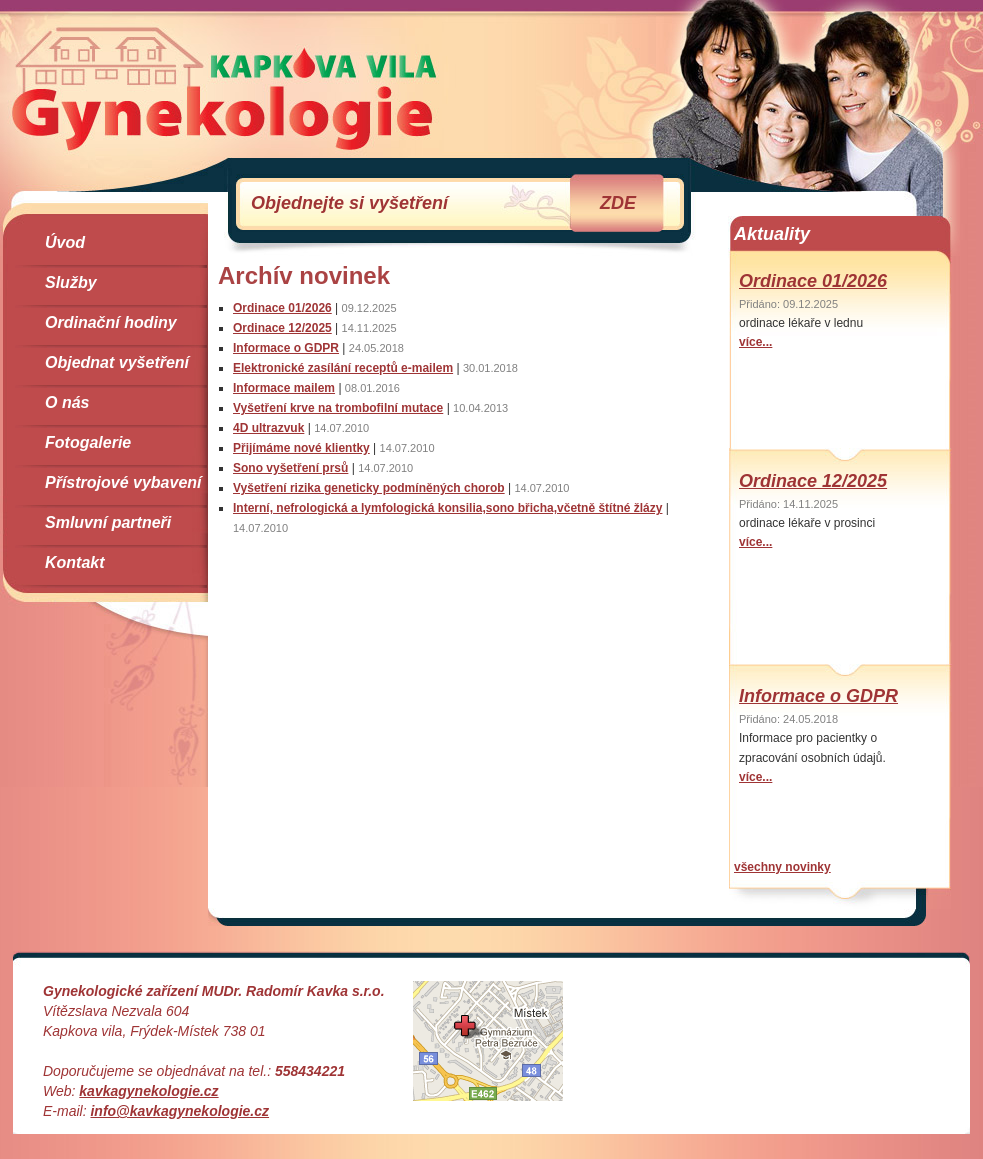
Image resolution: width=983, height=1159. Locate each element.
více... (755, 342)
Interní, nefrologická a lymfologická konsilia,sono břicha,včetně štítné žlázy (447, 508)
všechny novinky (782, 867)
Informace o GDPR (286, 348)
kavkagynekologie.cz (148, 1091)
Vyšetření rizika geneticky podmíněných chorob (369, 488)
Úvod (65, 242)
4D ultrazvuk (268, 428)
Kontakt (75, 562)
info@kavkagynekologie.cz (179, 1111)
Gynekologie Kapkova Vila (224, 88)
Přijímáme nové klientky (301, 448)
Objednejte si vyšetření (443, 203)
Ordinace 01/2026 (282, 308)
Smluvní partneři (108, 522)
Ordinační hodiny (111, 322)
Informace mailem (284, 388)
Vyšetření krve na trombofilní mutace (338, 408)
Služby (71, 282)
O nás (67, 402)
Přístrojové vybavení (123, 482)
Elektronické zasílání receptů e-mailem (343, 368)
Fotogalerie (88, 442)
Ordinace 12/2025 (282, 328)
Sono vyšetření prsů (290, 468)
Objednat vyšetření (117, 362)
